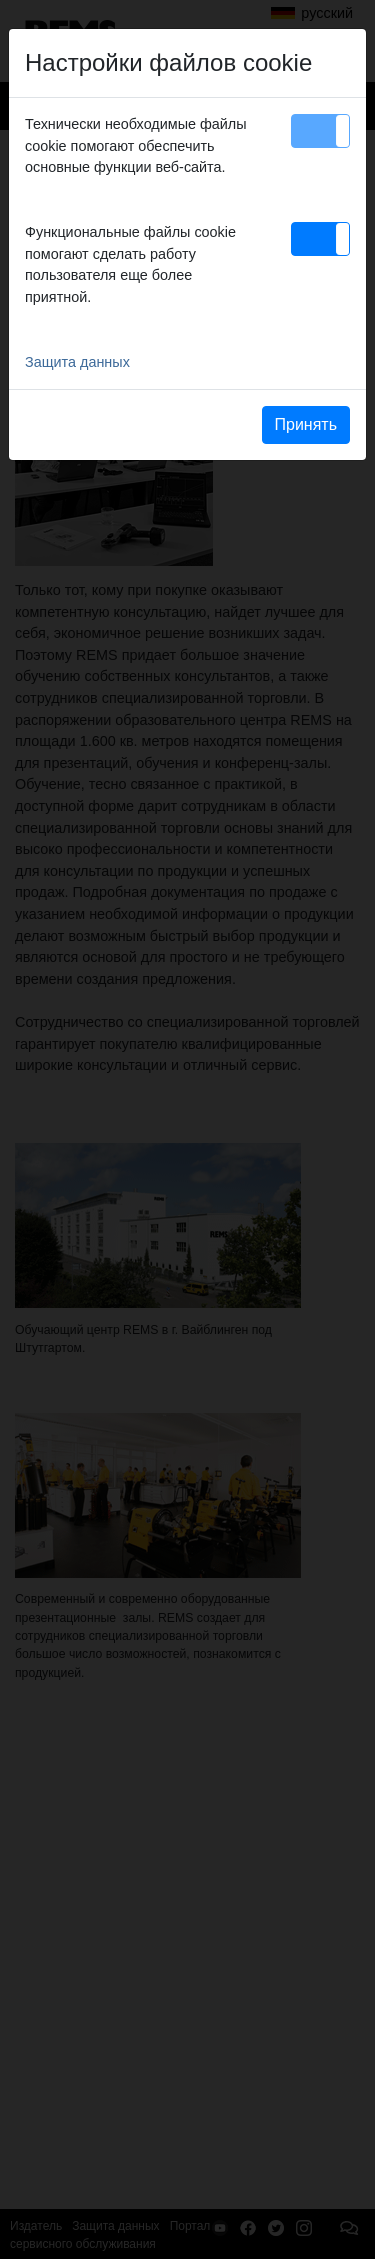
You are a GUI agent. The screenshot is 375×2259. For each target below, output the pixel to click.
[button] (320, 131)
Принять (306, 424)
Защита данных (77, 362)
